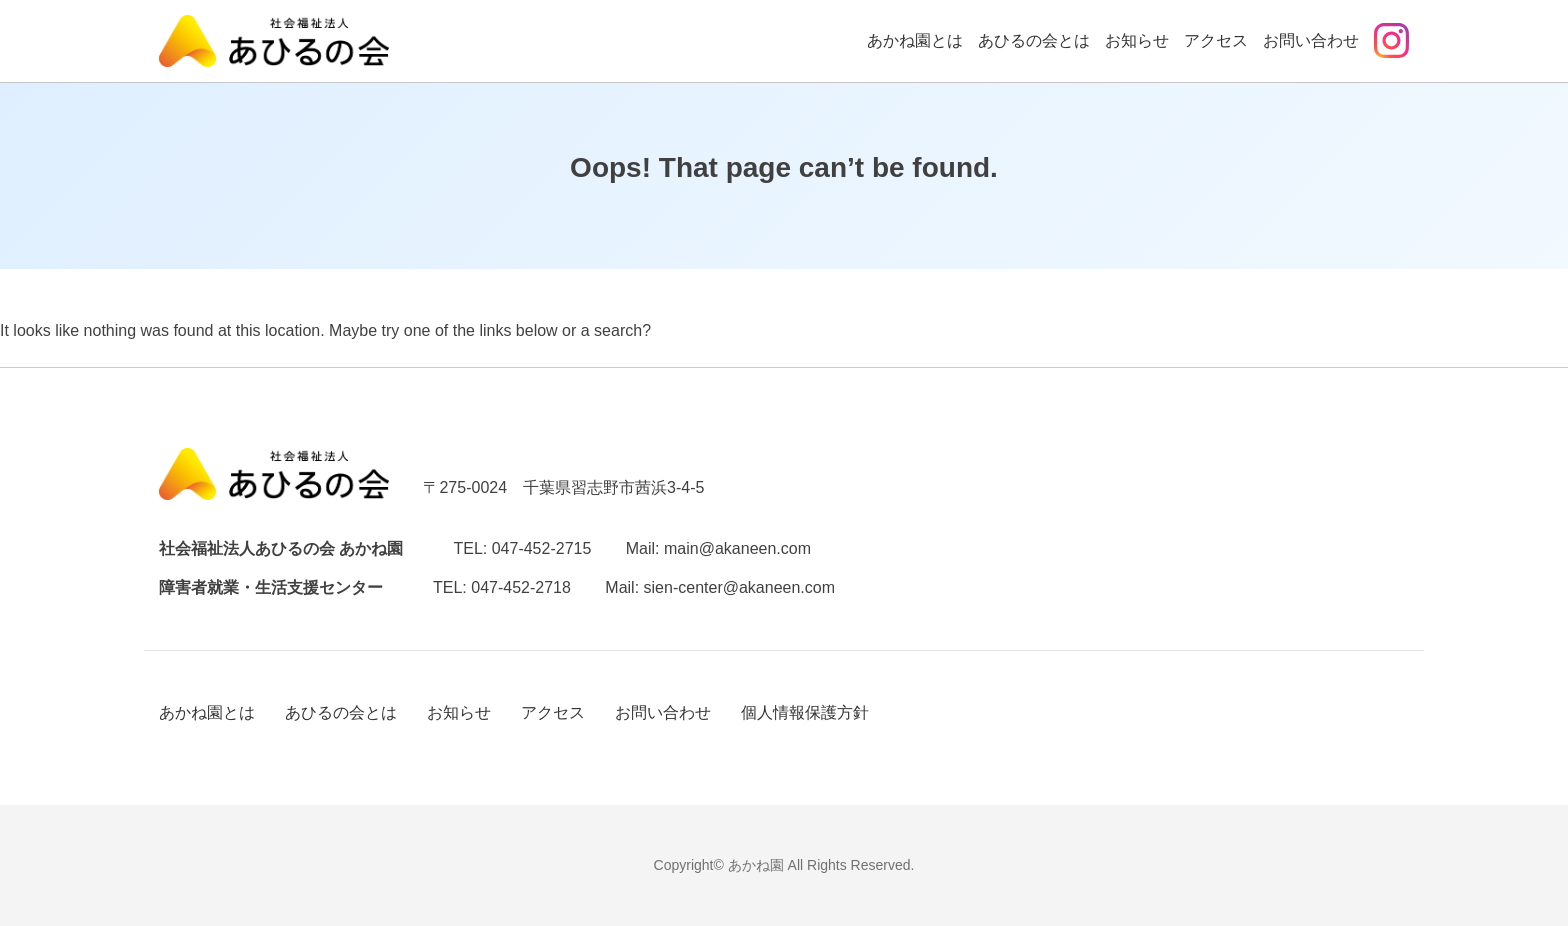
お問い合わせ (1311, 40)
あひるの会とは (1034, 40)
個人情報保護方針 (805, 712)
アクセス (1216, 40)
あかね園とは (915, 40)
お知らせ (1137, 40)
